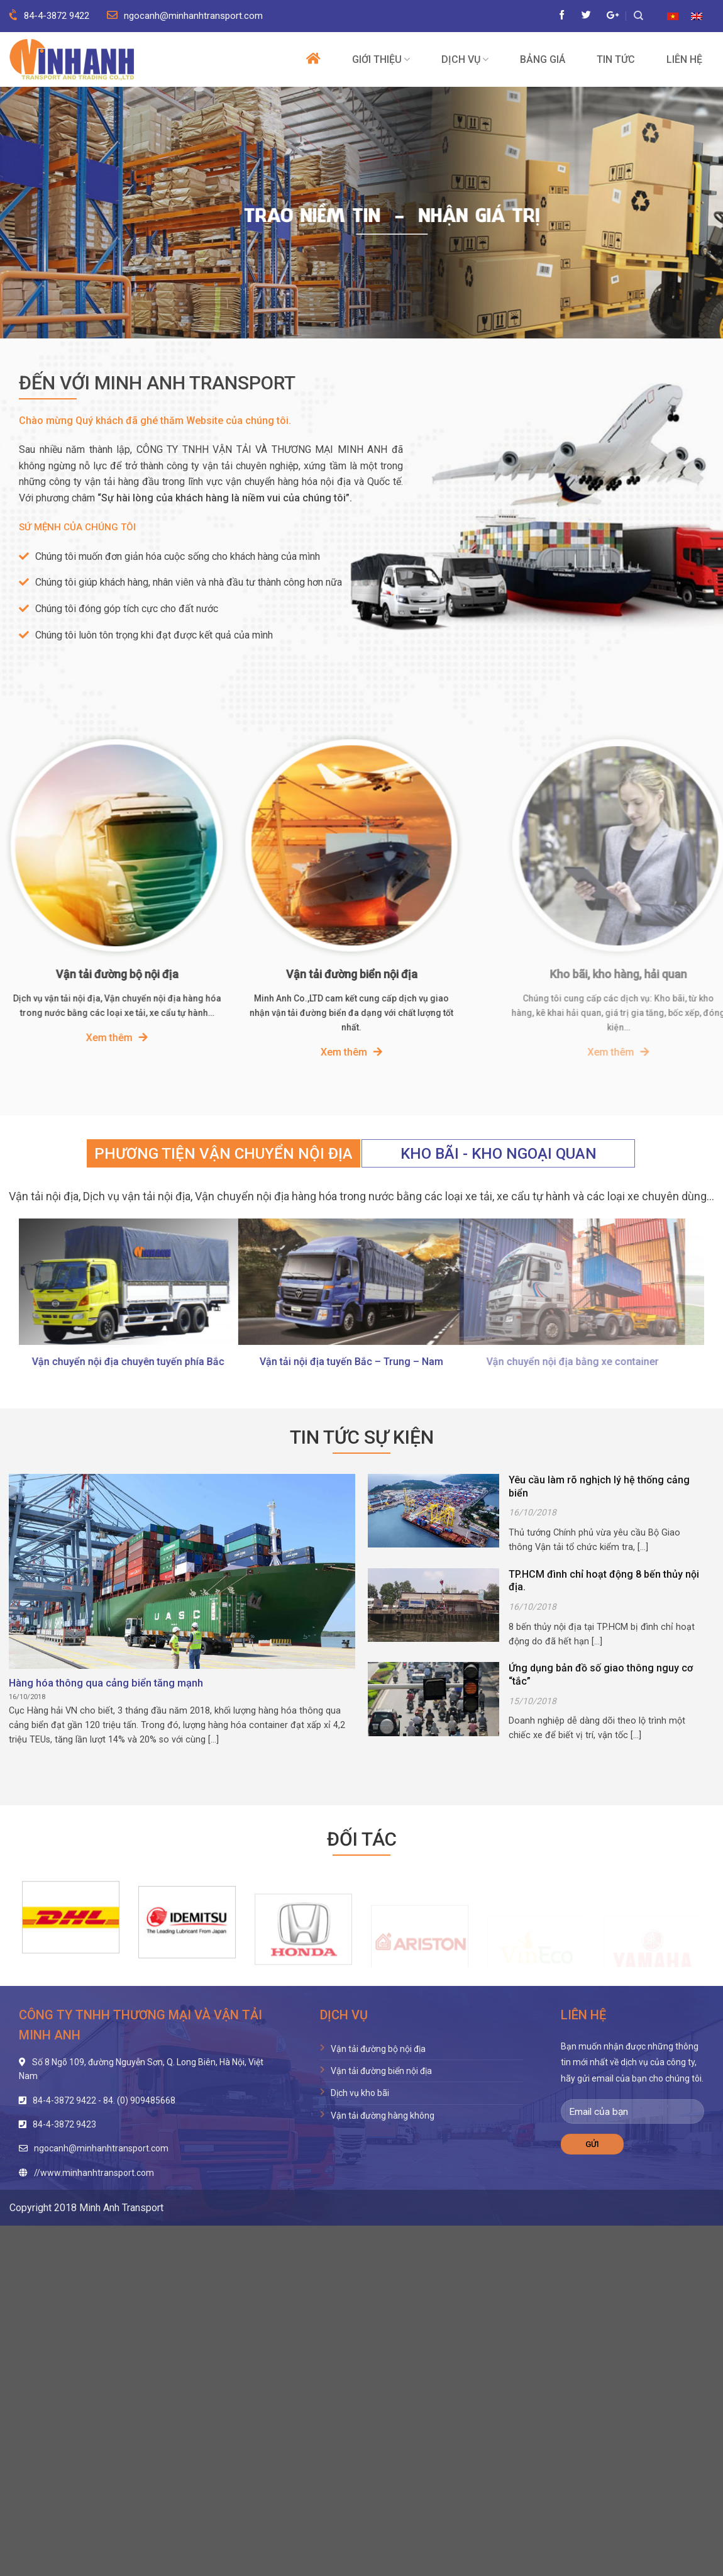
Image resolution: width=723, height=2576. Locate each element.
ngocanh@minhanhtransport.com (185, 15)
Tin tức (616, 60)
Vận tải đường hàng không (382, 2115)
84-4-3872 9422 (49, 15)
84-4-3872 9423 (64, 2124)
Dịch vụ (464, 59)
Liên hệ (684, 60)
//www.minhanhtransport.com (94, 2173)
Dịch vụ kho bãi (360, 2093)
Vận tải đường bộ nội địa (378, 2049)
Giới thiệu (381, 59)
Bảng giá (542, 60)
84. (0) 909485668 (139, 2100)
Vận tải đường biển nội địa (381, 2071)
